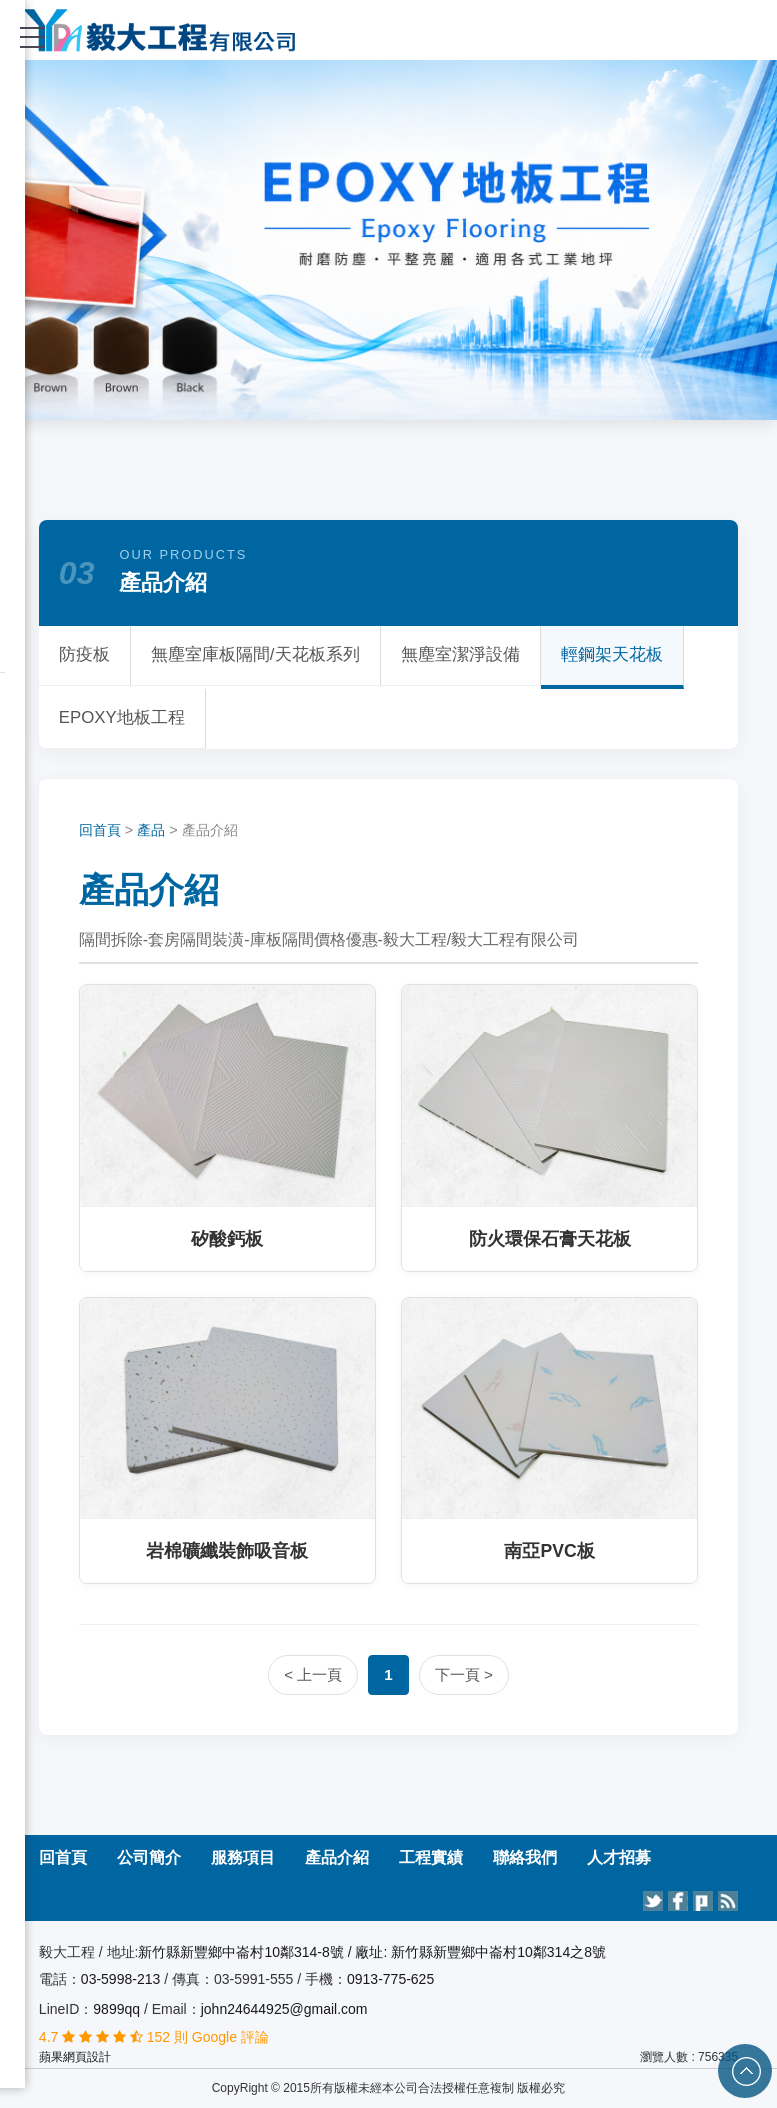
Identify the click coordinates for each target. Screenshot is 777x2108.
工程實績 (431, 1857)
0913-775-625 (390, 1979)
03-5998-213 (122, 1979)
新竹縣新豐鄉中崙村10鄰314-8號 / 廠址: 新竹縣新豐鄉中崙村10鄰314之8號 (372, 1952)
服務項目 (243, 1857)
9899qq (116, 2009)
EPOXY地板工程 (122, 717)
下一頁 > (464, 1674)
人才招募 (619, 1857)
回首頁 (100, 830)
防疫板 (84, 654)
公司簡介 (149, 1857)
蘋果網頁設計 (75, 2057)
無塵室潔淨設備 (460, 654)
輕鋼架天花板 (612, 654)
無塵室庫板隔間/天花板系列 (255, 654)
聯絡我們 (525, 1857)
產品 (151, 830)
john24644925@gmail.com (284, 2009)
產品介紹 (337, 1857)
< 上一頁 (313, 1674)
